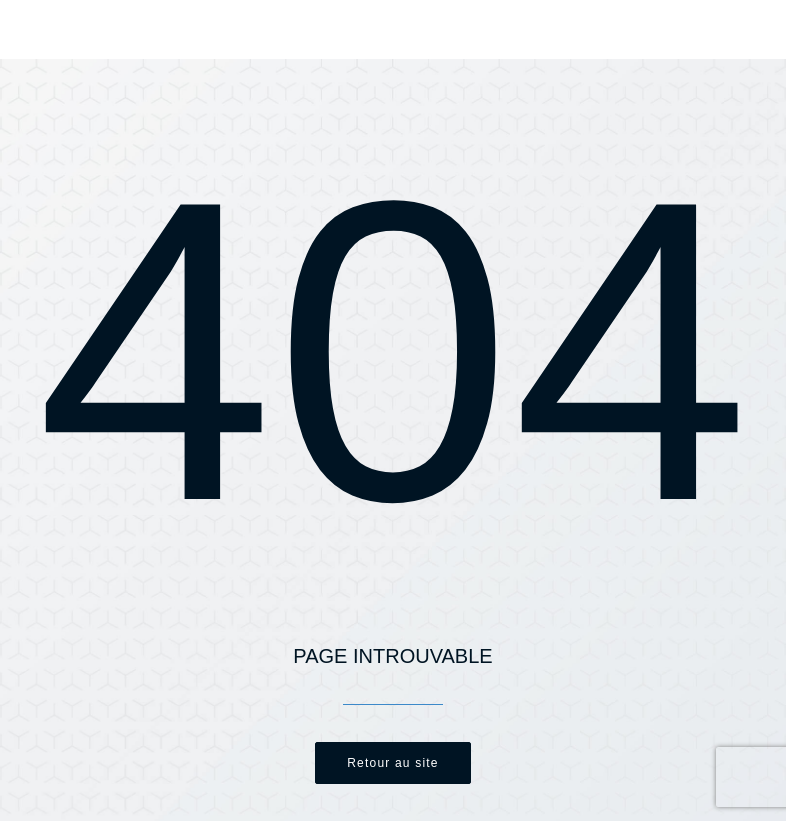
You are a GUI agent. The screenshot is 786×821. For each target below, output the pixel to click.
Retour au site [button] (393, 763)
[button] (740, 30)
